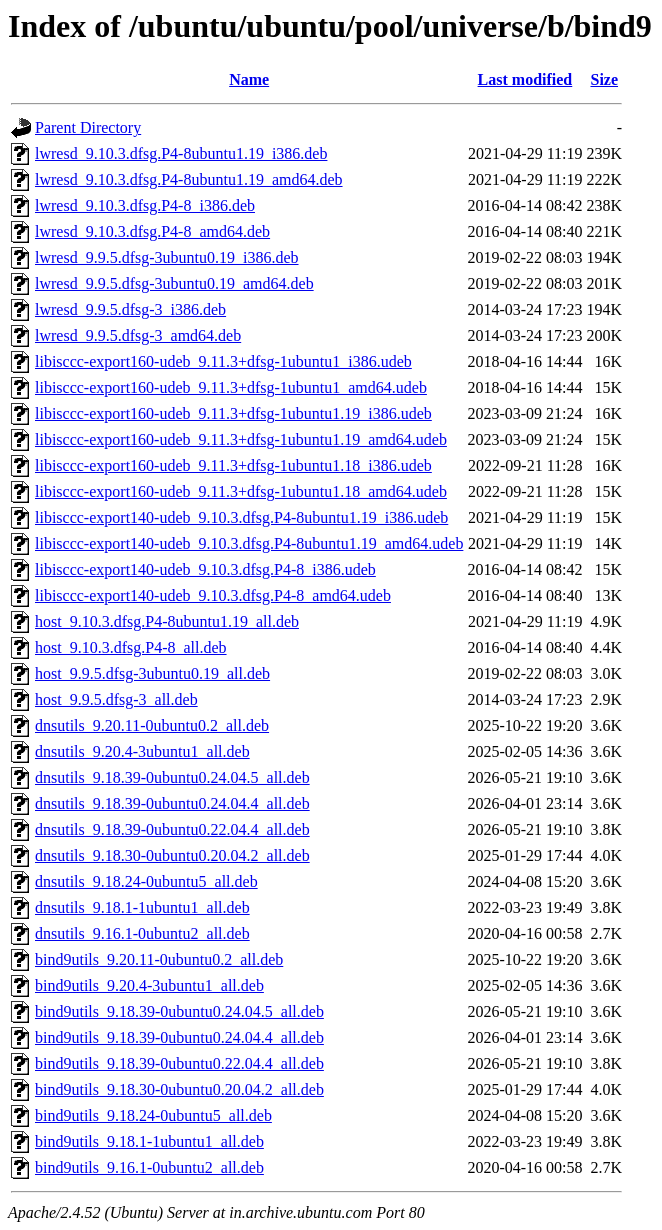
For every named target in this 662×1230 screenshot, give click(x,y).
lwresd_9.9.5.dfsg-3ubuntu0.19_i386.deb (167, 257)
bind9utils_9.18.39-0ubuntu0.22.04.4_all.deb (179, 1063)
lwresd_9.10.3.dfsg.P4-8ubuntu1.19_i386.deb (181, 153)
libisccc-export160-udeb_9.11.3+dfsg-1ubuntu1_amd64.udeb (231, 387)
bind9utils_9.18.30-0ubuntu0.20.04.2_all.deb (179, 1089)
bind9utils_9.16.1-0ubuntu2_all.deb (149, 1167)
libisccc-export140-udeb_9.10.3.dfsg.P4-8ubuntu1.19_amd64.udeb (249, 543)
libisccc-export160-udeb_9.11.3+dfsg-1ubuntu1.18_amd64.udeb (241, 491)
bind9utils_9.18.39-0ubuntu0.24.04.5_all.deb (179, 1011)
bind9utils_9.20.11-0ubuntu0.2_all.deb (159, 959)
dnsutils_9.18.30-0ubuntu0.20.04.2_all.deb (172, 855)
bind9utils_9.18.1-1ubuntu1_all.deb (149, 1141)
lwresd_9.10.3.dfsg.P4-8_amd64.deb (152, 231)
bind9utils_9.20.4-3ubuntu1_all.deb (149, 985)
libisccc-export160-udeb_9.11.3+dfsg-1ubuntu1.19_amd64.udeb (241, 439)
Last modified (525, 79)
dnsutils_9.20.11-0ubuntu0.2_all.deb (152, 725)
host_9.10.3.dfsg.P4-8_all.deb (131, 647)
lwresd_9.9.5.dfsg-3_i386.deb (130, 309)
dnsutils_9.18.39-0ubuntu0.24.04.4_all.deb (172, 803)
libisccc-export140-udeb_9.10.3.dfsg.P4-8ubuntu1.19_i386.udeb (241, 517)
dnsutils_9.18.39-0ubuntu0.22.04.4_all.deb (172, 829)
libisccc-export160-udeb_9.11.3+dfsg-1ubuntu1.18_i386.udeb (233, 465)
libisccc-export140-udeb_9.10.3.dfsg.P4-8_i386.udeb (205, 569)
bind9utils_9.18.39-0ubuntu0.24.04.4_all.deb (179, 1037)
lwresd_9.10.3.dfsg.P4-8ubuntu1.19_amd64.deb (189, 179)
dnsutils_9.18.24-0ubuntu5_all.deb (146, 881)
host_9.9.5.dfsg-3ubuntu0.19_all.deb (152, 673)
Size (604, 79)
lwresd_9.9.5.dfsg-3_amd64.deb (138, 335)
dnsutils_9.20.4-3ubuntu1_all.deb (142, 751)
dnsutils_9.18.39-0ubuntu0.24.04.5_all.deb (172, 777)
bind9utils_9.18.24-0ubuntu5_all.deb (153, 1115)
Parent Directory (88, 127)
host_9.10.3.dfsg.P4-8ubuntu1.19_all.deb (167, 621)
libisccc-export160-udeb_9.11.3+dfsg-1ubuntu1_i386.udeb (223, 361)
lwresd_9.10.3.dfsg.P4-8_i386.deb (145, 205)
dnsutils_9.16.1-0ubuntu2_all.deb (142, 933)
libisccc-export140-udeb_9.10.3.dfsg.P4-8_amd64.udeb (213, 595)
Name (249, 79)
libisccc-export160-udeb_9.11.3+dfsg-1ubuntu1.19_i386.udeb (233, 413)
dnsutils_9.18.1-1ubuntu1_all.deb (142, 907)
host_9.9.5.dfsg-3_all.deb (116, 699)
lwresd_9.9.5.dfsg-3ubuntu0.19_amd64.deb (174, 283)
